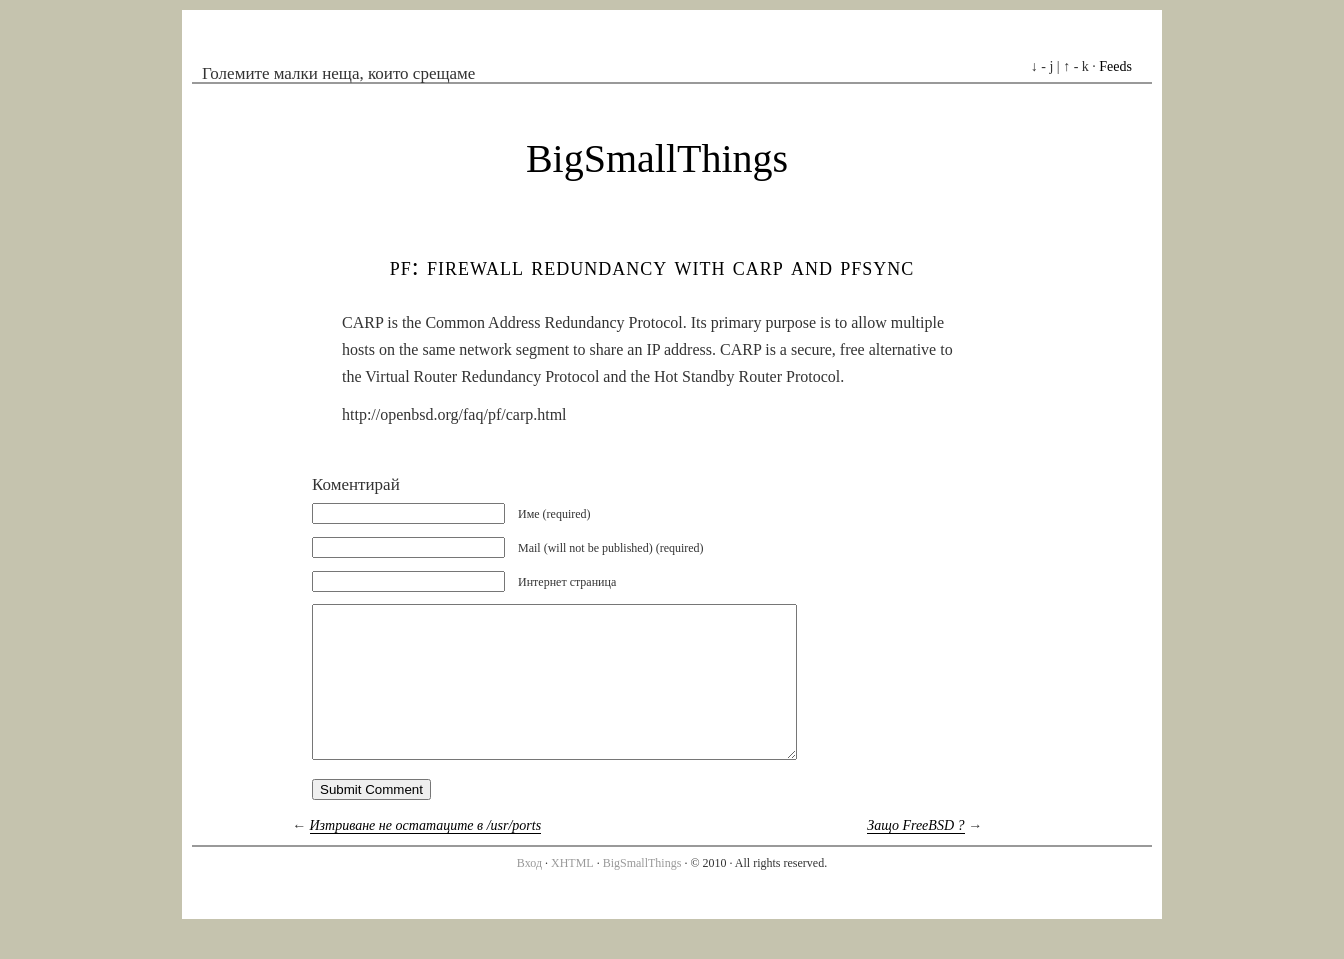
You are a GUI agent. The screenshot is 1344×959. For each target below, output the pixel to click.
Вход (529, 893)
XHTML (572, 893)
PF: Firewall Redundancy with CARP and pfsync (652, 266)
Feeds (1115, 66)
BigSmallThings (657, 158)
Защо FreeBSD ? (915, 855)
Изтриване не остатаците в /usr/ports (426, 855)
